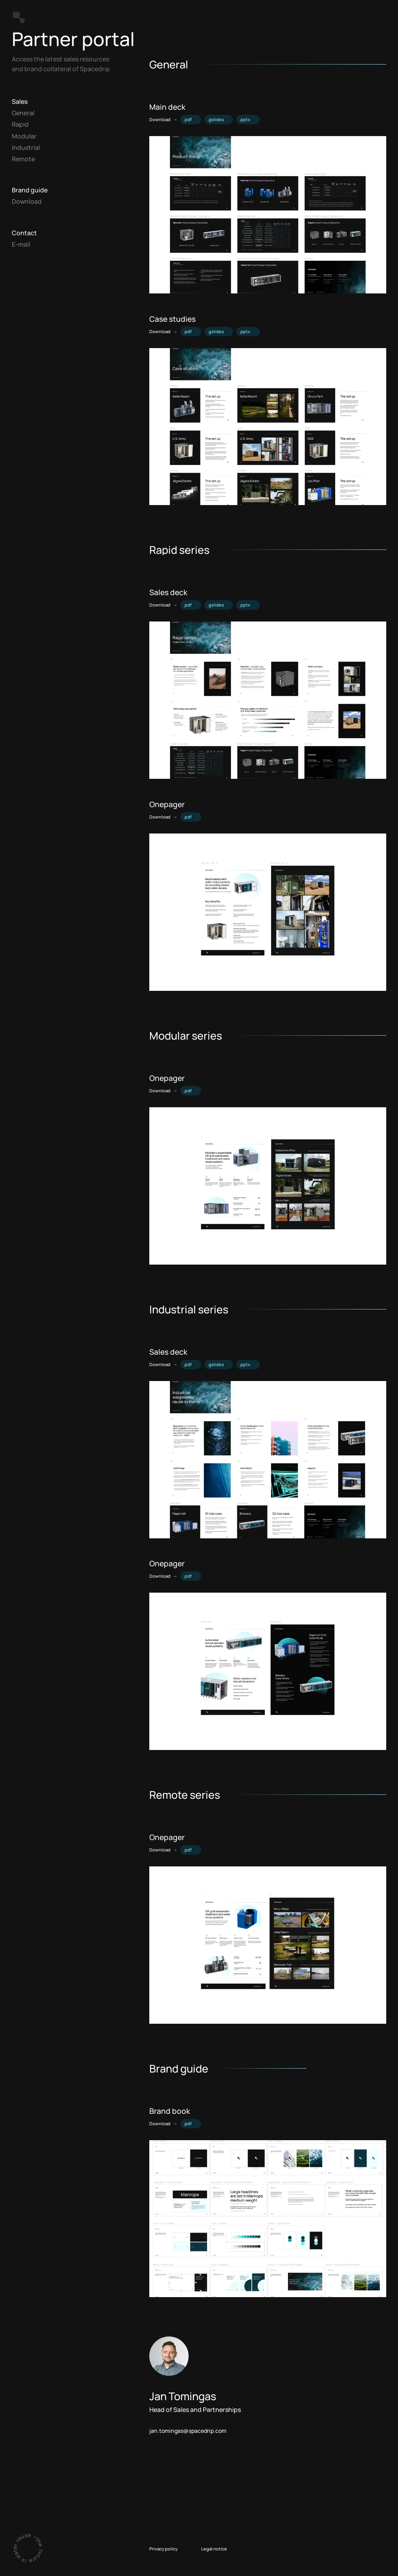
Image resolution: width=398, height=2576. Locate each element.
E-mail (21, 244)
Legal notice (214, 2549)
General (23, 113)
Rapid (20, 124)
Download (27, 201)
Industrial (26, 147)
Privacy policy (163, 2549)
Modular (24, 136)
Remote (23, 159)
